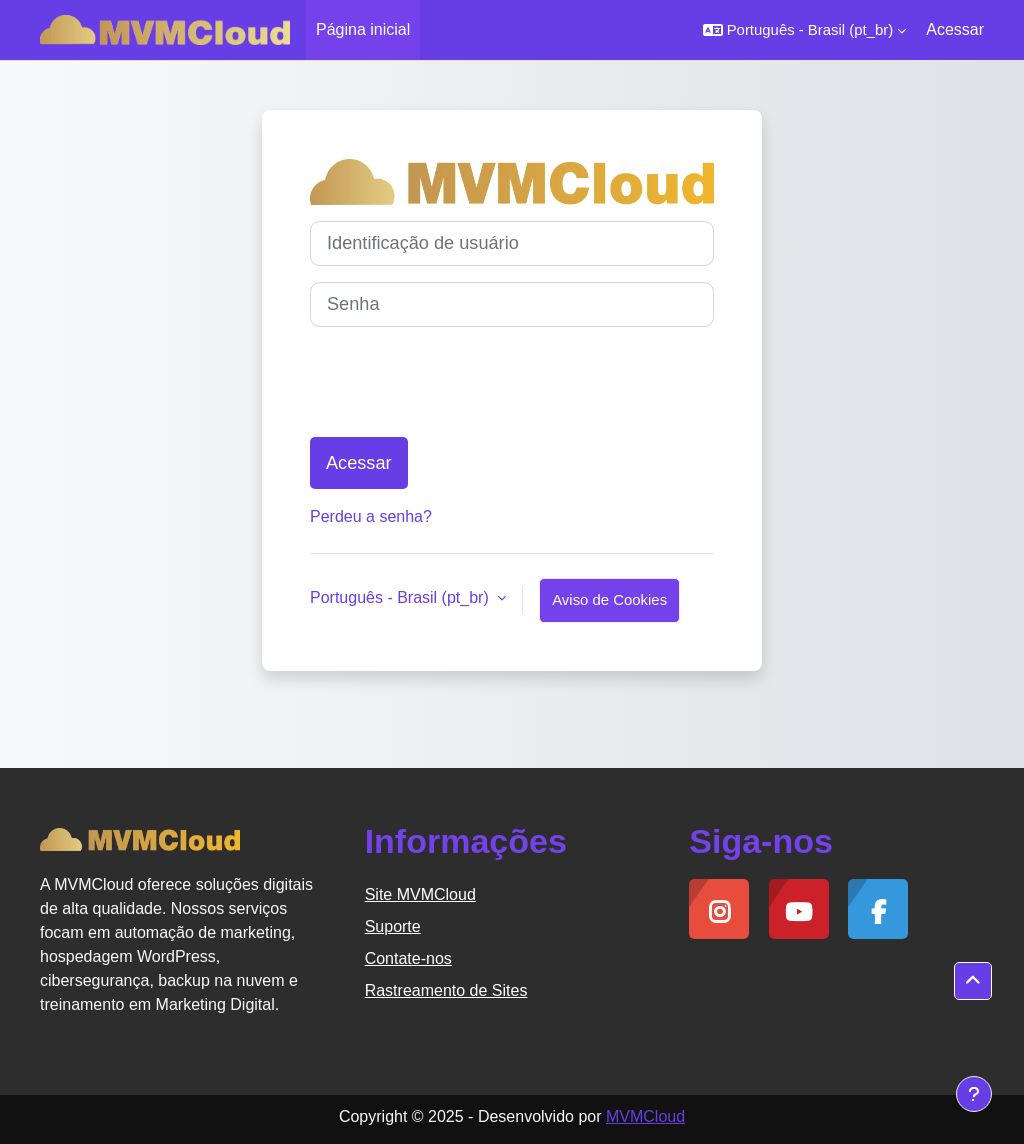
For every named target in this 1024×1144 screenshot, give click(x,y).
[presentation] (462, 382)
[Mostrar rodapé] (974, 1094)
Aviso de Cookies (609, 599)
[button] (805, 30)
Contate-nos (408, 958)
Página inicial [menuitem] (363, 29)
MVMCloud (645, 1116)
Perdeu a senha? (371, 516)
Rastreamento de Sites (446, 990)
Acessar (955, 29)
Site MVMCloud (420, 894)
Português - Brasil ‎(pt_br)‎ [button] (401, 597)
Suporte (393, 926)
